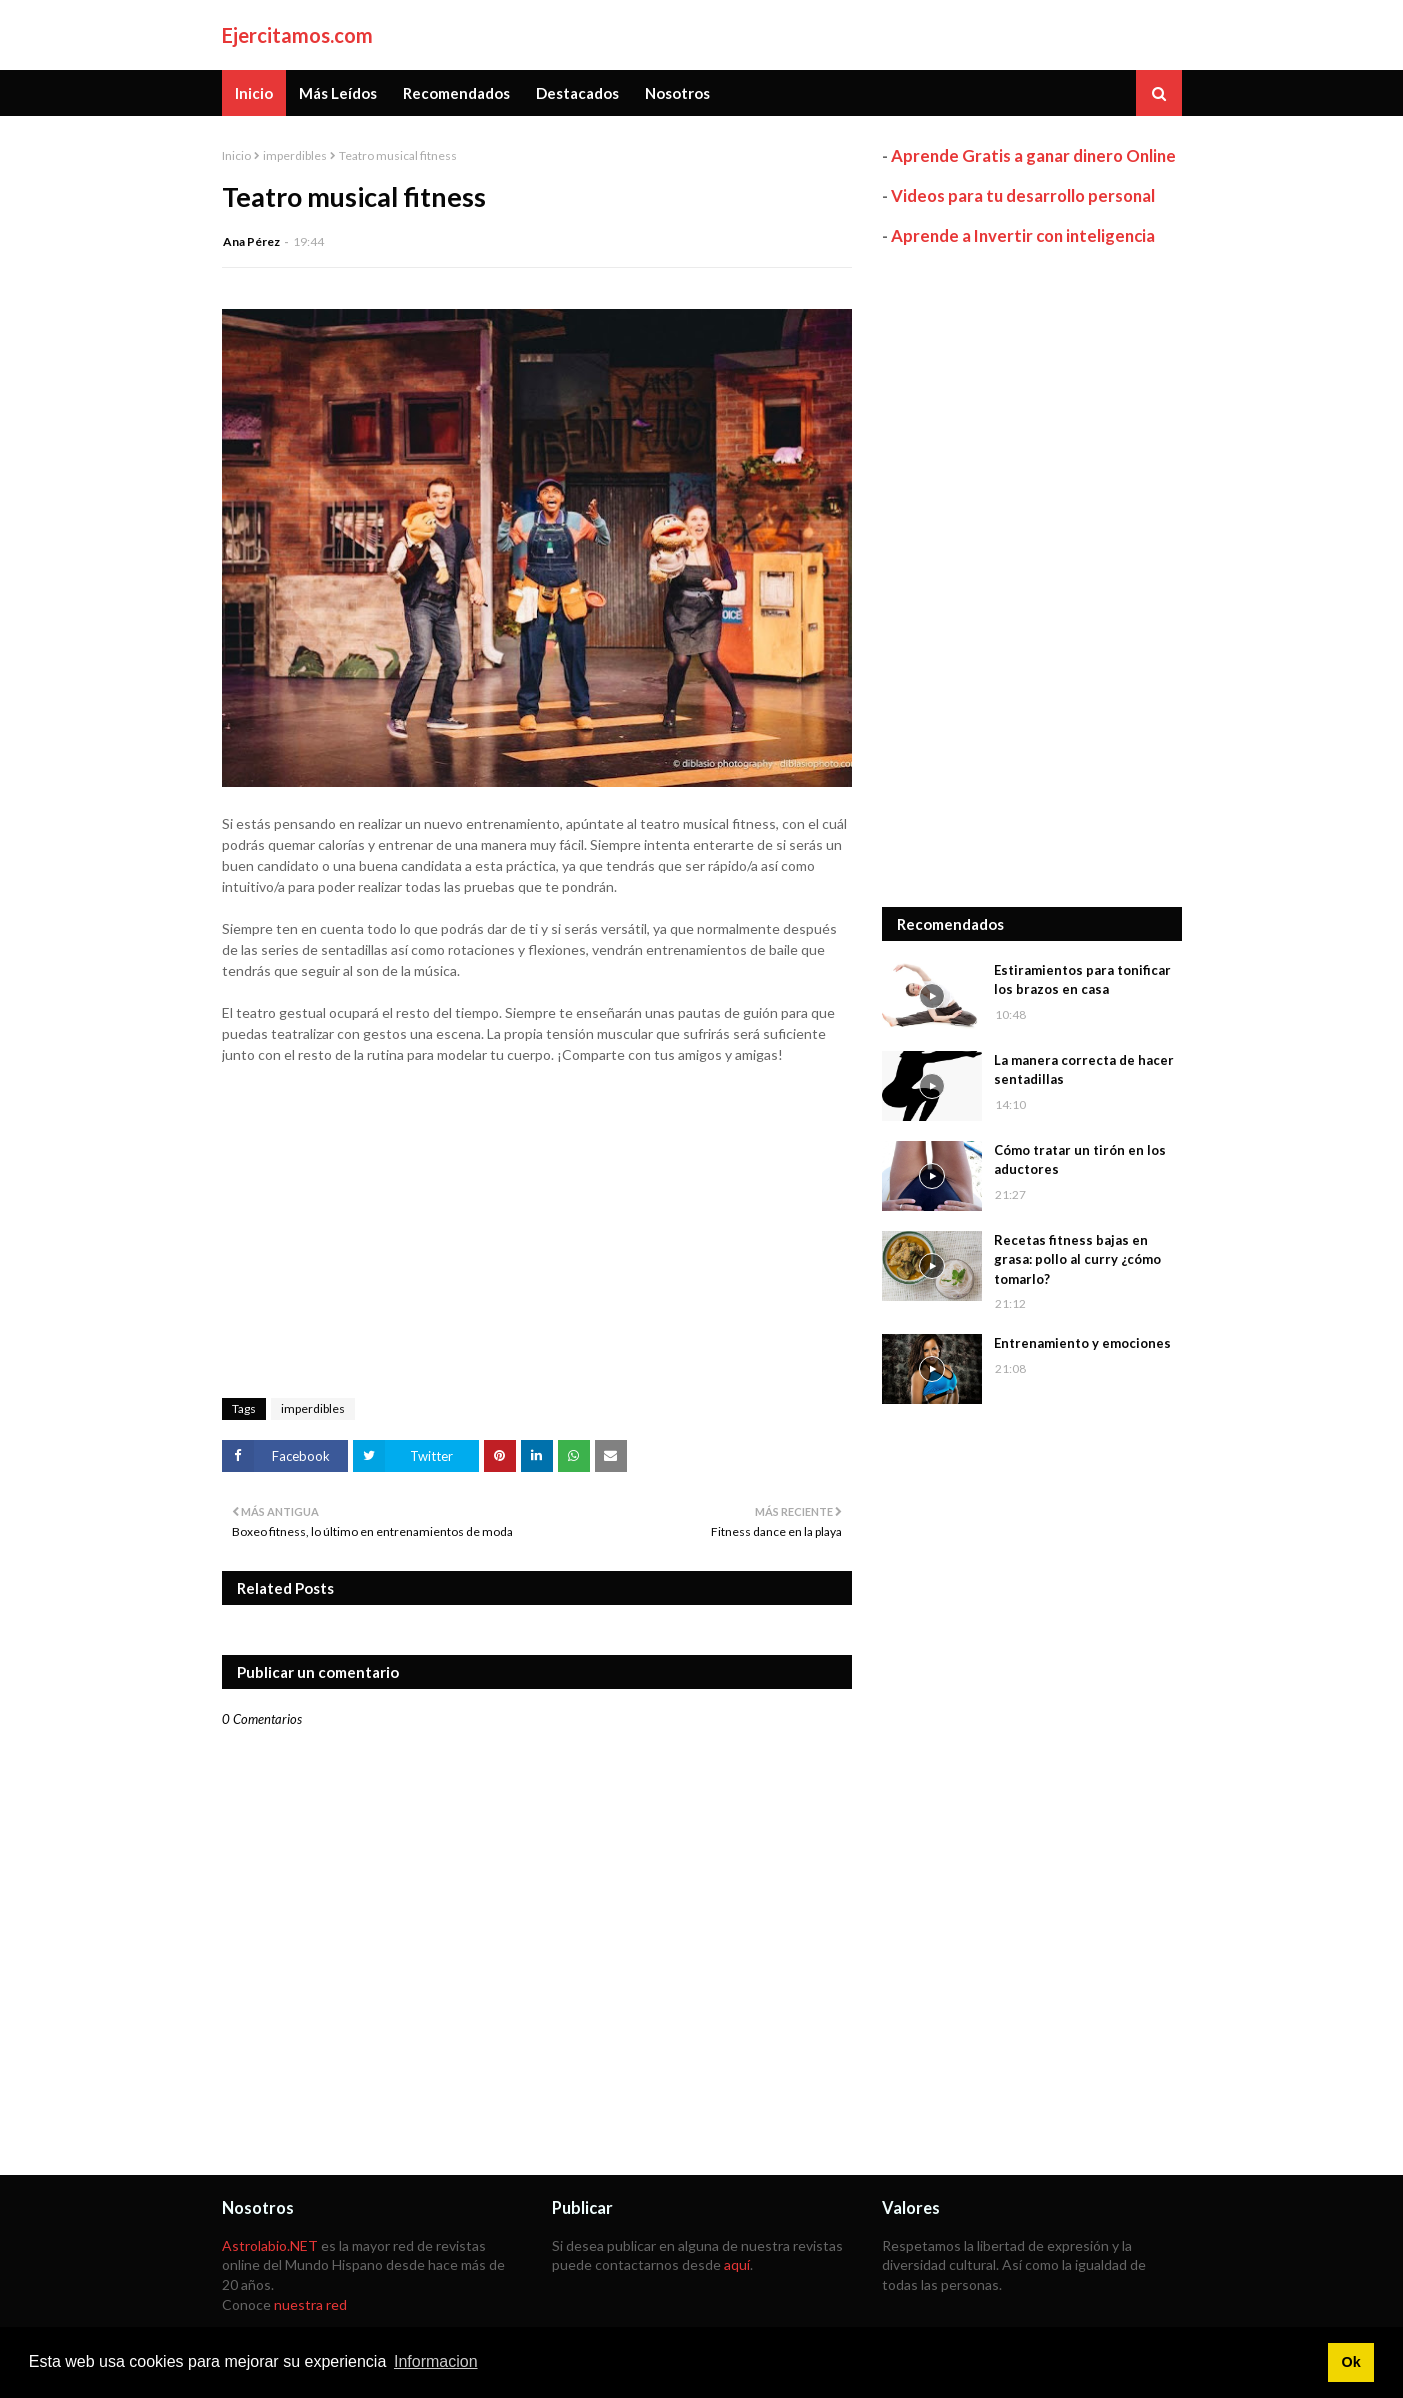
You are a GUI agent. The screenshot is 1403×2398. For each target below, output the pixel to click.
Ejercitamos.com (297, 35)
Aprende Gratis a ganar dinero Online (1033, 155)
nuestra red (310, 2304)
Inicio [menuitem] (254, 93)
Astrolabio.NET (270, 2245)
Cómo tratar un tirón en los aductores (1080, 1160)
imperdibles (295, 155)
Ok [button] (1350, 2362)
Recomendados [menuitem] (456, 93)
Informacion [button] (436, 2361)
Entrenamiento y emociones (1082, 1343)
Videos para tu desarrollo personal (1023, 195)
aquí (737, 2264)
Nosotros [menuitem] (677, 93)
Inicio (236, 155)
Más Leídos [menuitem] (338, 93)
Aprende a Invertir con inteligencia (1023, 235)
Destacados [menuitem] (577, 93)
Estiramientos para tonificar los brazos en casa (1082, 980)
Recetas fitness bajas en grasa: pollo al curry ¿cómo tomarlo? (1077, 1259)
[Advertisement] (1032, 577)
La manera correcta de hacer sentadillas (1084, 1070)
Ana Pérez (251, 241)
